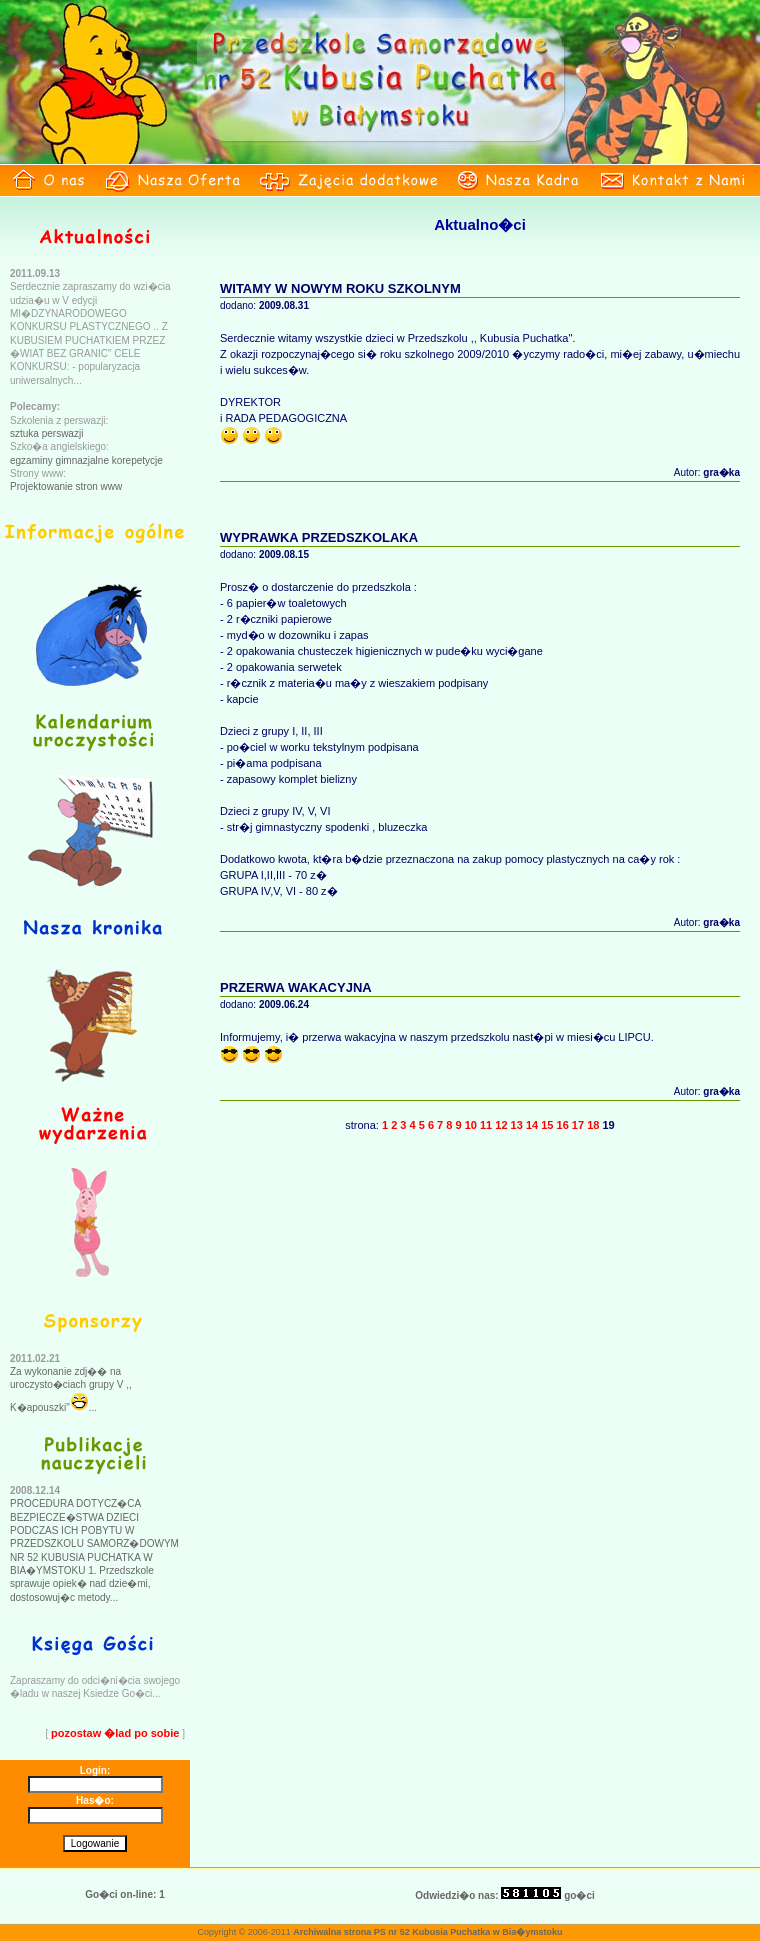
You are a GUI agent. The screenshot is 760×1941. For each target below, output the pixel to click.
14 (532, 1125)
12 (501, 1125)
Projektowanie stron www (66, 486)
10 (471, 1125)
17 (578, 1125)
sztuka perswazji (46, 433)
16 (563, 1125)
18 (593, 1125)
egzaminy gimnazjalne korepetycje (86, 460)
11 (486, 1125)
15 (547, 1125)
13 (517, 1125)
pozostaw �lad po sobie (115, 1733)
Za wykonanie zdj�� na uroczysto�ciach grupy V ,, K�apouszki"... (71, 1389)
